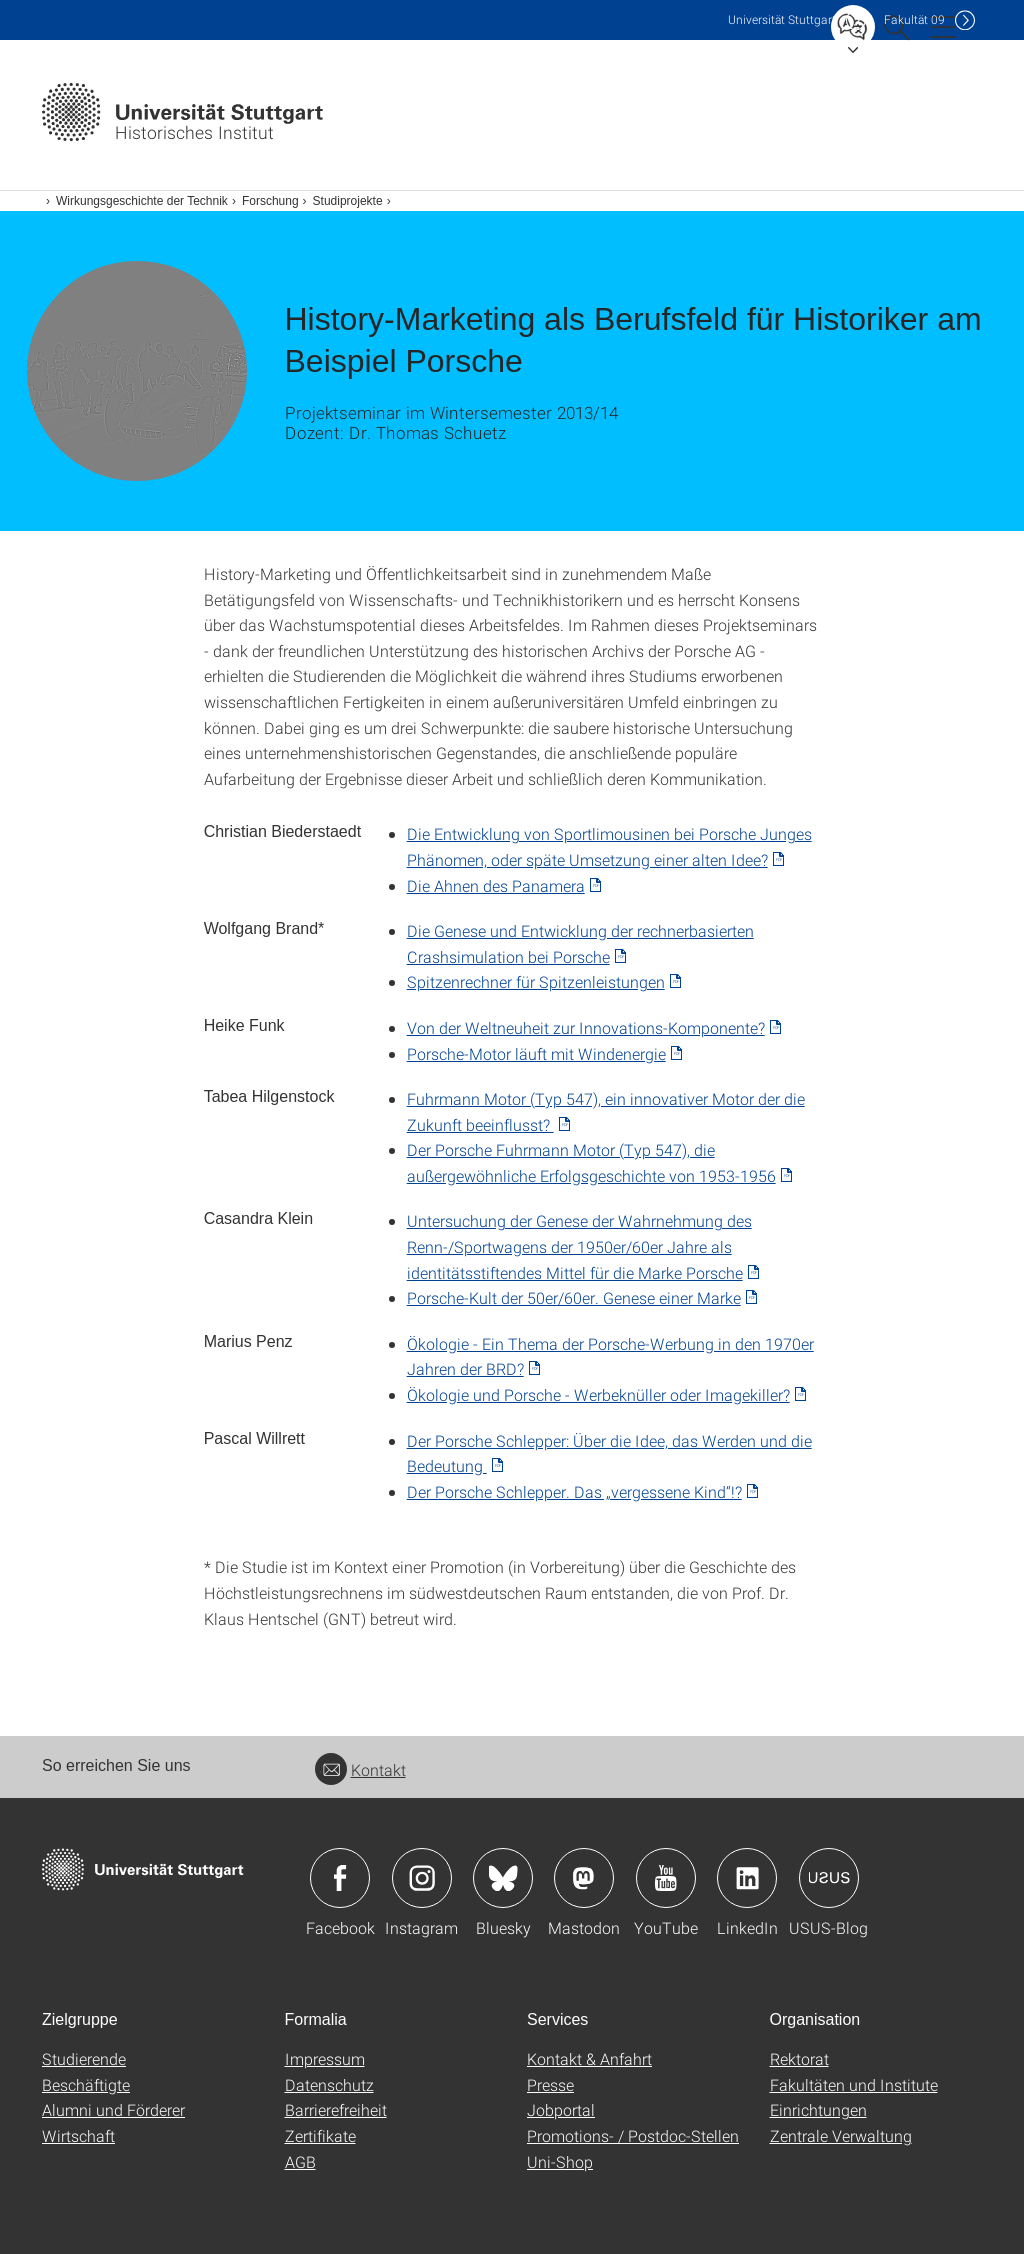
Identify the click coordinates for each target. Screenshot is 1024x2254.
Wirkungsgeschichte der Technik (142, 201)
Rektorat (799, 2058)
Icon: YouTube (666, 1878)
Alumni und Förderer (113, 2109)
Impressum (325, 2058)
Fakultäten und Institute (854, 2084)
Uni (782, 19)
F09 (914, 19)
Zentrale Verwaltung (841, 2135)
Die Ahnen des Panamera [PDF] (496, 885)
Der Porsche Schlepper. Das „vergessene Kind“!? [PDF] (574, 1491)
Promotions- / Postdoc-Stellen (633, 2135)
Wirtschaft (78, 2135)
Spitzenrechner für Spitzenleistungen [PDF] (536, 981)
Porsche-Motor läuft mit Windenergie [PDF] (536, 1053)
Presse (550, 2084)
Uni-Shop (560, 2161)
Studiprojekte (348, 201)
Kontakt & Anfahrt (589, 2058)
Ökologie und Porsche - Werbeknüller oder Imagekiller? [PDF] (598, 1394)
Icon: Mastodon (584, 1878)
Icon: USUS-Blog (829, 1878)
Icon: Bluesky (503, 1878)
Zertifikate (320, 2135)
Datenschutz (329, 2084)
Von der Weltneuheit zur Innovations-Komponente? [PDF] (586, 1027)
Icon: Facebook (340, 1878)
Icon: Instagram (422, 1878)
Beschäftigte (86, 2084)
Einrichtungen (818, 2109)
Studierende (84, 2058)
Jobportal (561, 2109)
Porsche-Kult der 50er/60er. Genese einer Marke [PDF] (574, 1297)
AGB (300, 2161)
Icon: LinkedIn (747, 1878)
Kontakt (360, 1769)
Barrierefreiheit (336, 2109)
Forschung (270, 201)
